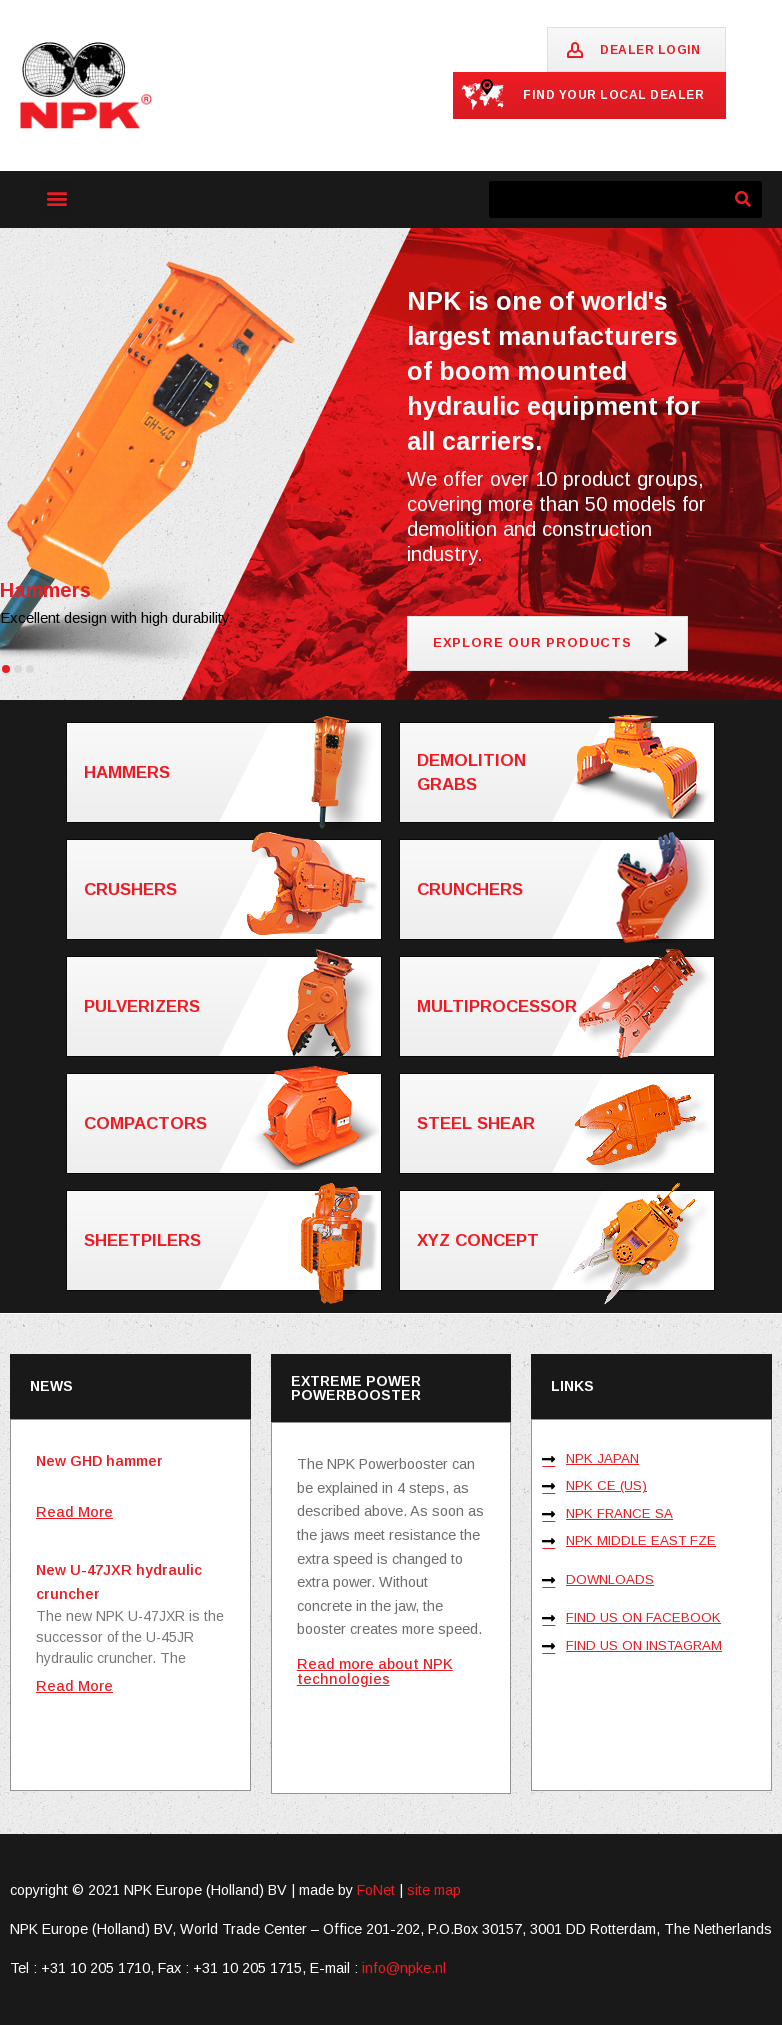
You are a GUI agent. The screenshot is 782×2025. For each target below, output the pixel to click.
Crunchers (564, 889)
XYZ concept (564, 1240)
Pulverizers (231, 1006)
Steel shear (564, 1123)
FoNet (376, 1890)
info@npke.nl (404, 1968)
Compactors (231, 1122)
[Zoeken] (743, 199)
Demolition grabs (564, 771)
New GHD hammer (99, 1461)
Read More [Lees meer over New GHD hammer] (74, 1512)
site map (434, 1890)
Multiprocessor (564, 1006)
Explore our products (532, 642)
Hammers (231, 772)
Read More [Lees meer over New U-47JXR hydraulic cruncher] (74, 1686)
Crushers (231, 887)
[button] (56, 197)
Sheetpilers (231, 1240)
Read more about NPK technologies (375, 1671)
